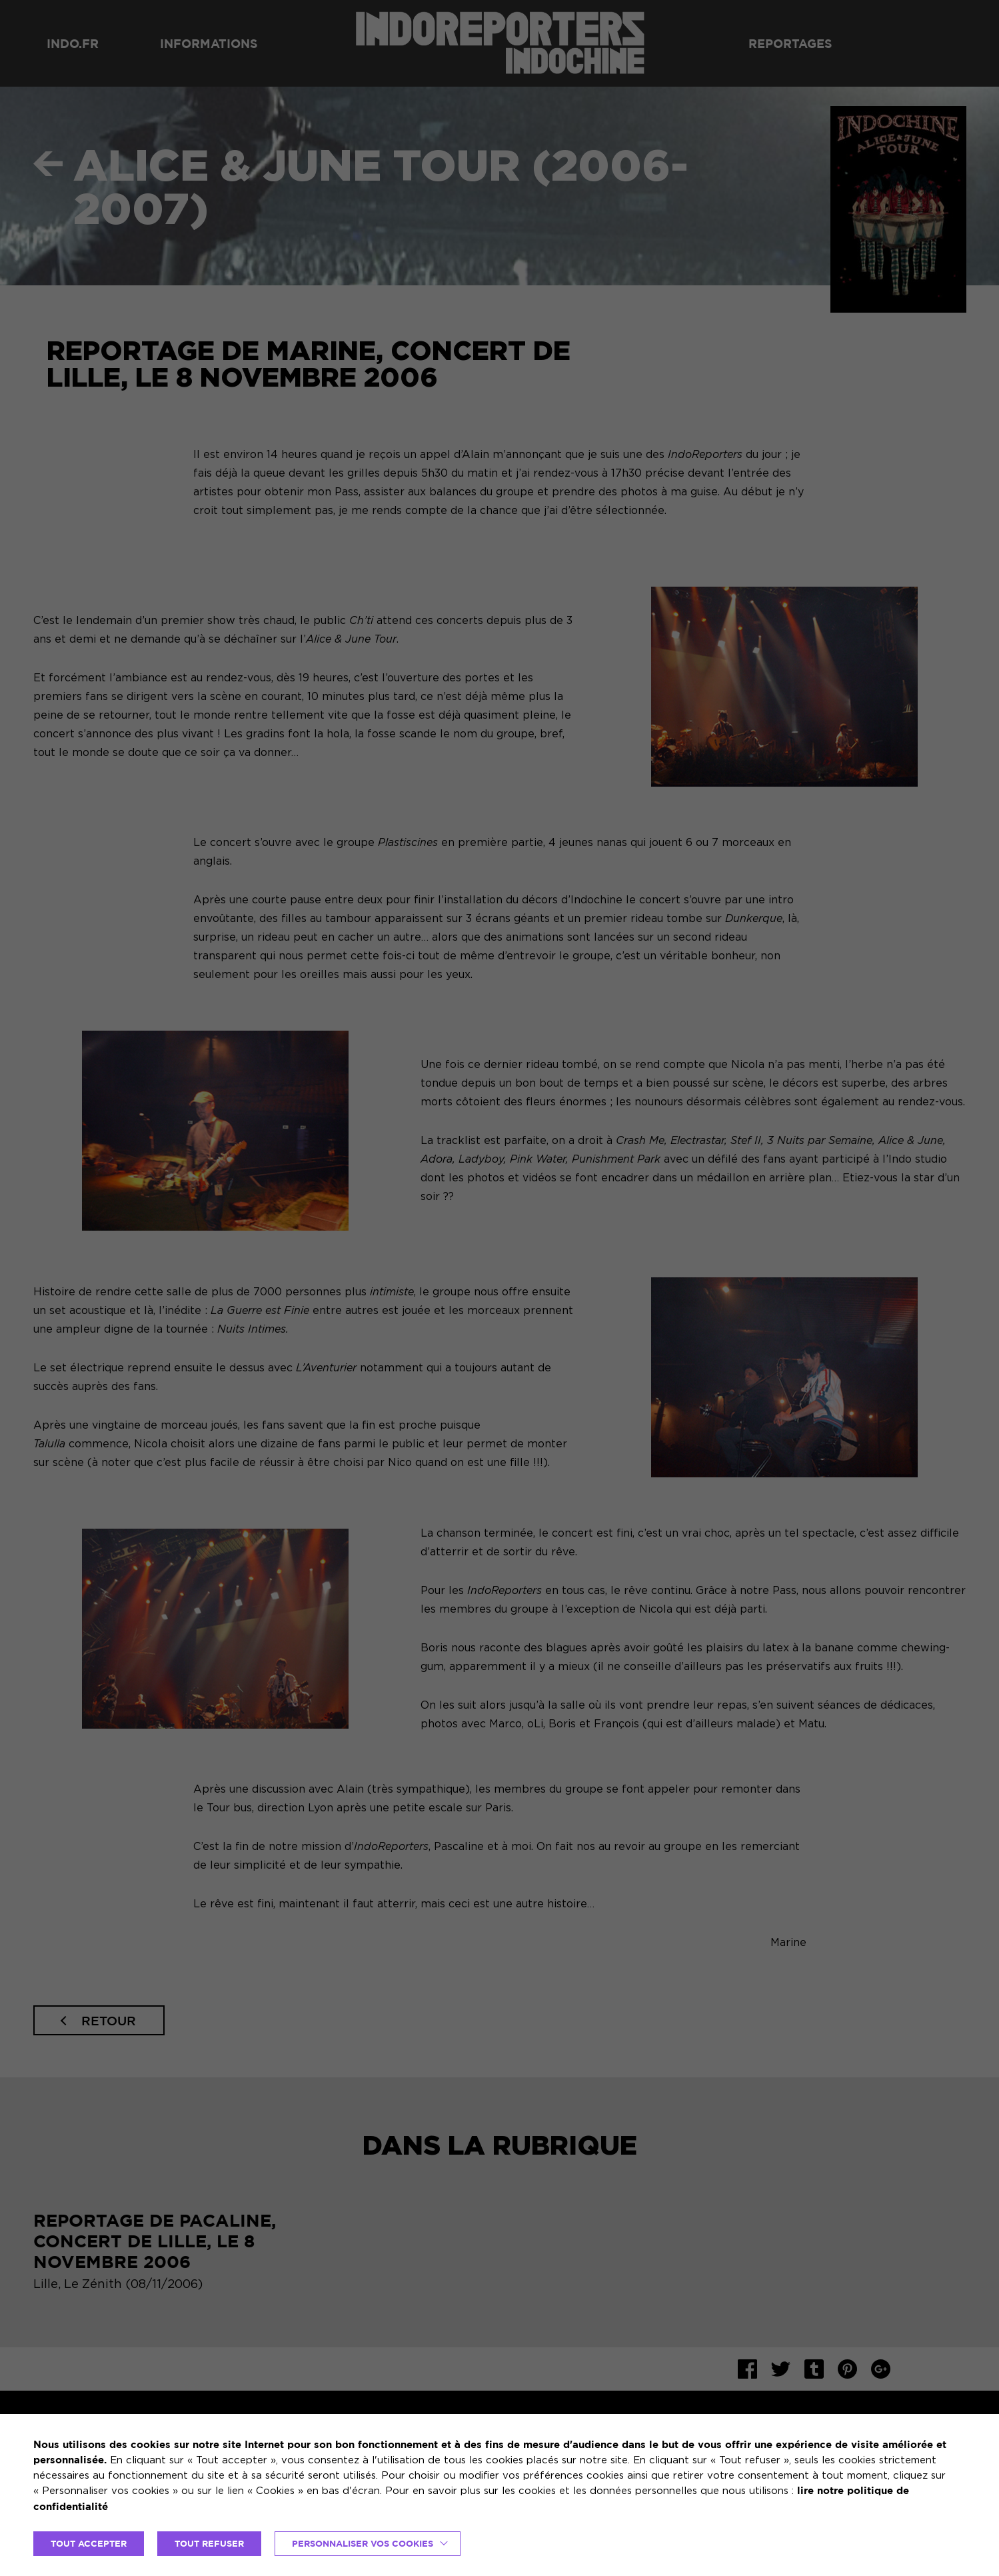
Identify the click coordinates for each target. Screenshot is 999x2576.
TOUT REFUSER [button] (209, 2543)
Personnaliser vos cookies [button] (362, 2543)
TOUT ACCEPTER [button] (89, 2543)
